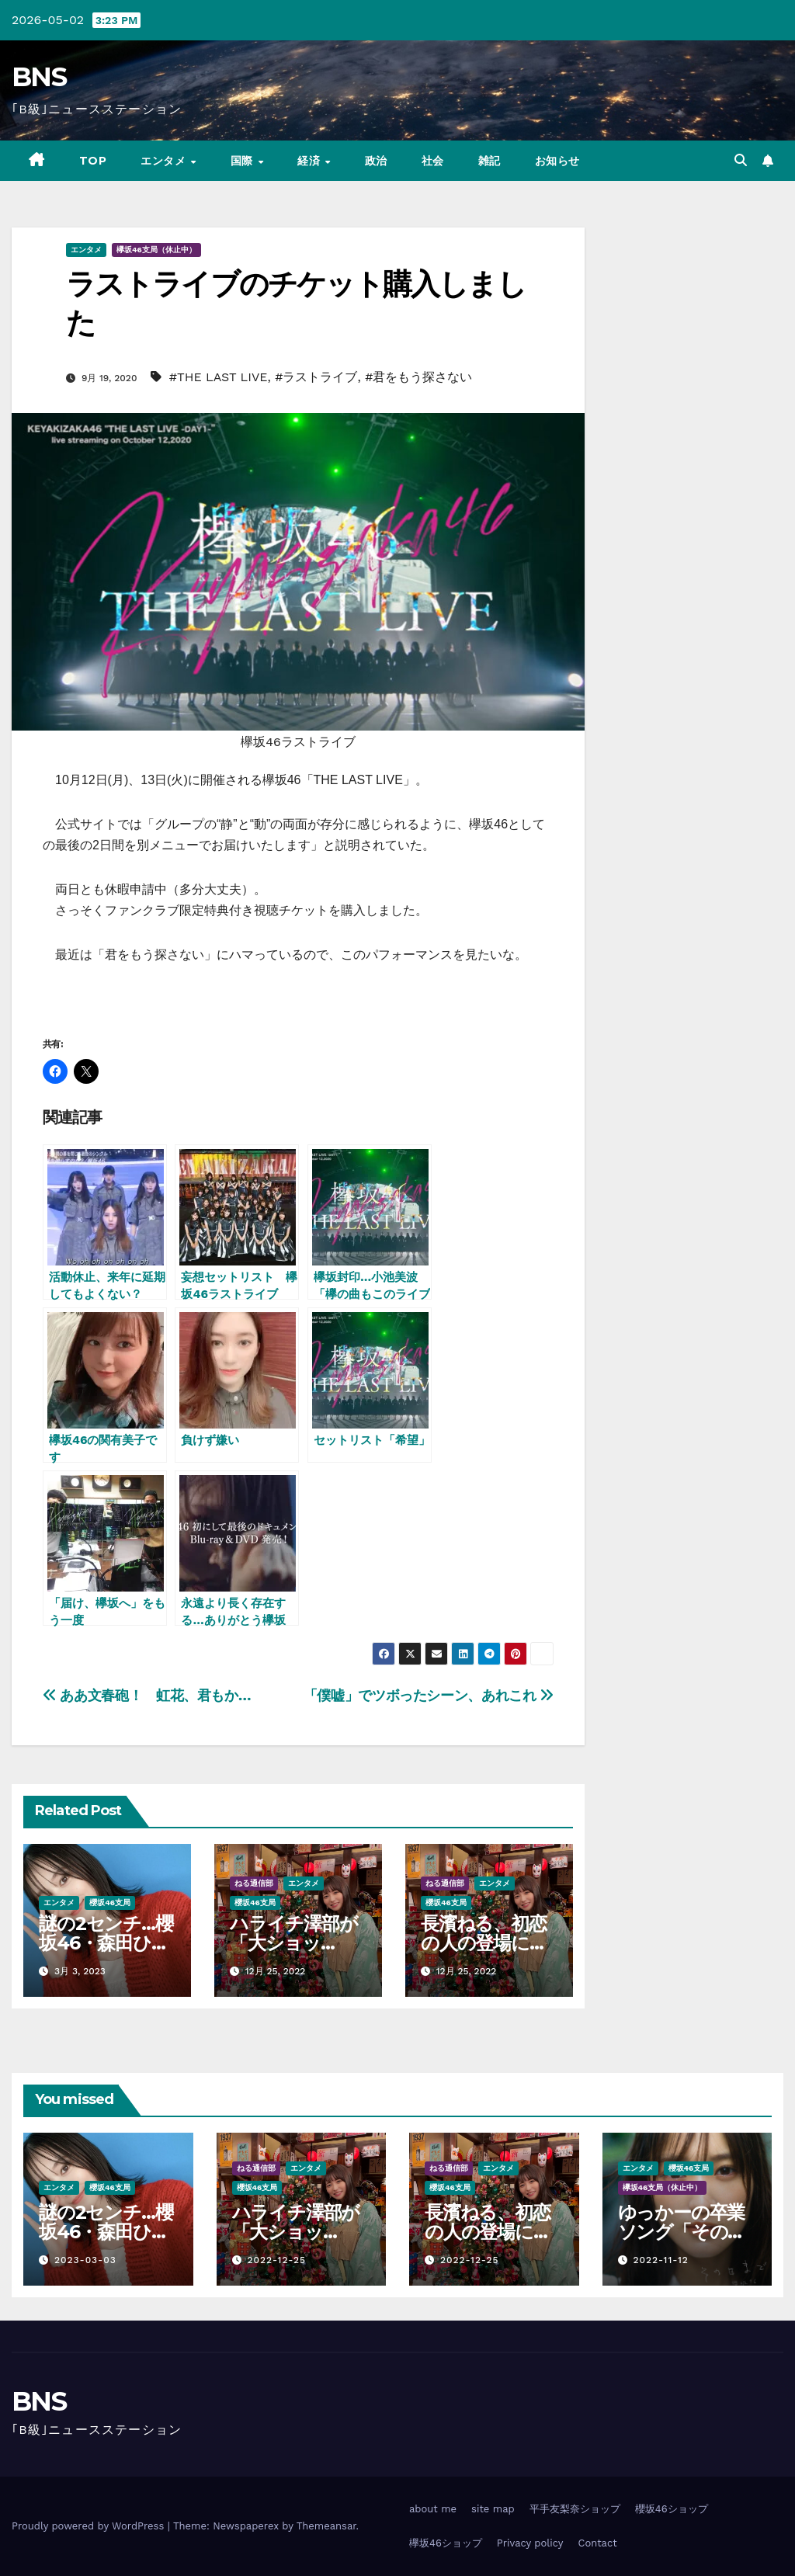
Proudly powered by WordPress (90, 2526)
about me (433, 2509)
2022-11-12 (660, 2260)
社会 (433, 161)
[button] (740, 160)
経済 (310, 161)
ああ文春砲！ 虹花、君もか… (147, 1695)
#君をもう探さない (418, 377)
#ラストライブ (316, 377)
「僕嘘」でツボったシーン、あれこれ (429, 1695)
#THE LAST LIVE (218, 377)
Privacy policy (530, 2543)
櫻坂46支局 (109, 1902)
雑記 (489, 161)
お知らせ (557, 161)
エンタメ (165, 161)
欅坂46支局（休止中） (156, 249)
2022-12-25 (276, 2260)
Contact (597, 2543)
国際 (244, 161)
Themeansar (326, 2526)
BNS (39, 77)
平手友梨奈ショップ (574, 2509)
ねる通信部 (253, 1883)
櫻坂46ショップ (671, 2509)
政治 (376, 161)
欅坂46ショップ (445, 2543)
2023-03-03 (85, 2260)
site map (493, 2509)
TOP (93, 161)
